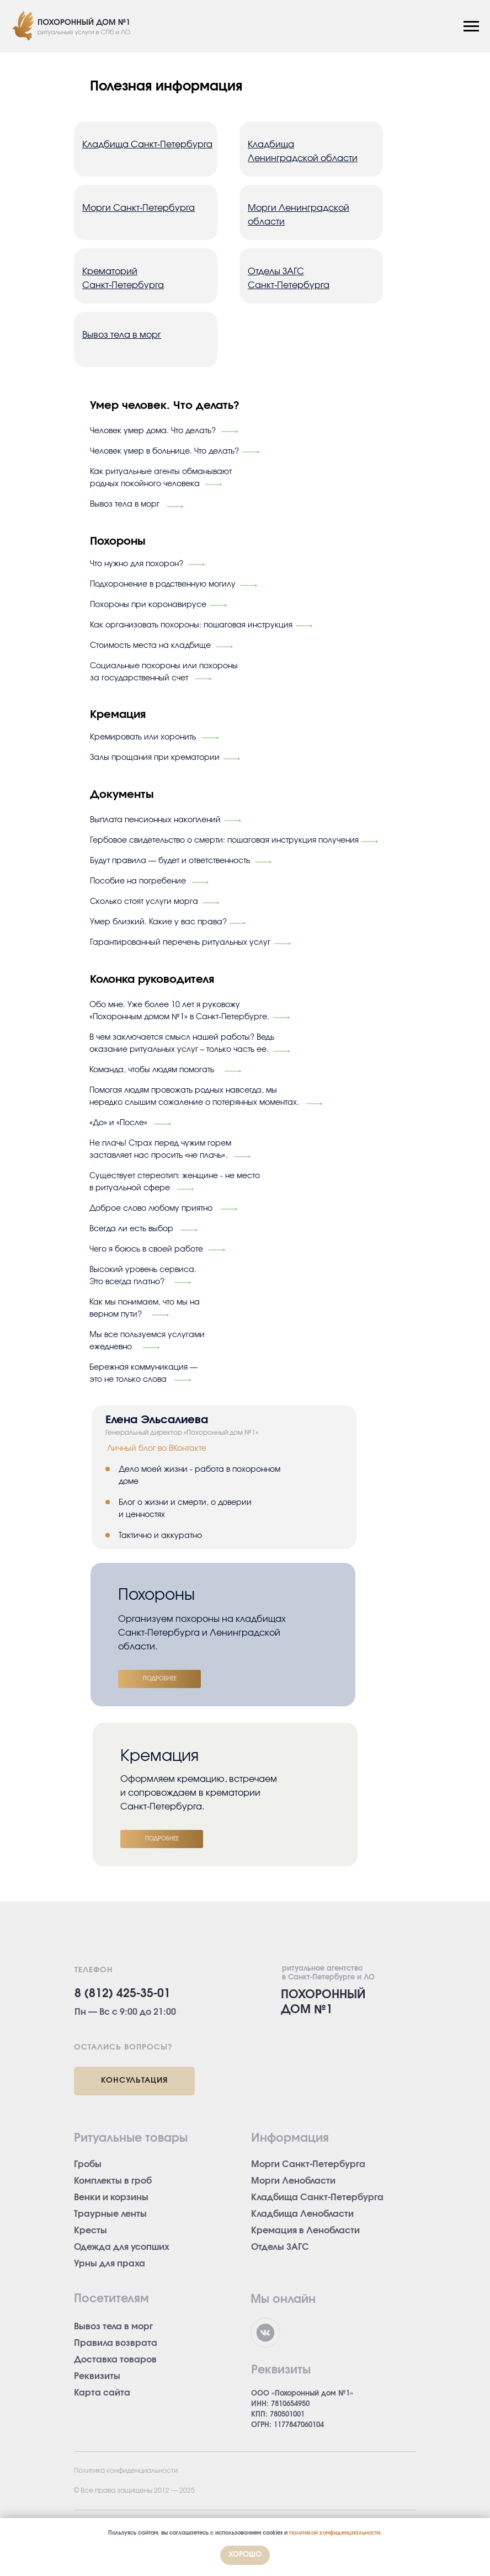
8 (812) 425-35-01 (122, 1993)
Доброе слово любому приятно (150, 1208)
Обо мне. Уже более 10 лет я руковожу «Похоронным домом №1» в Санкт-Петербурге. (179, 1011)
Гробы (88, 2164)
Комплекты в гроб (113, 2180)
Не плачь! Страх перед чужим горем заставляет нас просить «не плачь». (160, 1149)
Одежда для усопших (121, 2247)
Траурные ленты (110, 2214)
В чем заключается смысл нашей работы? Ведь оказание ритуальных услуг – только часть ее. (181, 1043)
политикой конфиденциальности (334, 2533)
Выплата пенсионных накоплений (155, 820)
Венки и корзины (111, 2197)
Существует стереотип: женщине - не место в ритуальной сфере (174, 1182)
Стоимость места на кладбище (150, 646)
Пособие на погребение (138, 881)
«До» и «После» (118, 1123)
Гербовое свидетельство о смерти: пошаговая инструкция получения (224, 840)
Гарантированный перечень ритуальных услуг (180, 942)
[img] (281, 1017)
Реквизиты (97, 2376)
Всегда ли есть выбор (131, 1229)
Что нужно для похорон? (136, 564)
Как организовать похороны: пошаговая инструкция (191, 625)
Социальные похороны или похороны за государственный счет (164, 672)
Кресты (90, 2230)
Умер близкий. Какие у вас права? (158, 922)
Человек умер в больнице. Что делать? (164, 451)
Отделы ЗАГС (280, 2247)
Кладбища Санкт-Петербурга (317, 2197)
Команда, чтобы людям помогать (151, 1070)
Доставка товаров (115, 2359)
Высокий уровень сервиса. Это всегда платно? (142, 1276)
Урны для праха (109, 2263)
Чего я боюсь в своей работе (146, 1249)
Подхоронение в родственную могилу (163, 584)
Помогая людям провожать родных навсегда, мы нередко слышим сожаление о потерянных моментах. (194, 1096)
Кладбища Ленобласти (302, 2214)
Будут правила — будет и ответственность (170, 861)
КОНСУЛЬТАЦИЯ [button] (134, 2080)
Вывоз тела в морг (124, 504)
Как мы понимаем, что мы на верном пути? (144, 1308)
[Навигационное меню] (471, 26)
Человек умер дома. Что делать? (153, 431)
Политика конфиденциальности (126, 2470)
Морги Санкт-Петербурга (308, 2164)
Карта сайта (102, 2392)
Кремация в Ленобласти (305, 2230)
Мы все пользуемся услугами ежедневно (147, 1341)
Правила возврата (115, 2343)
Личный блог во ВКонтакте (156, 1448)
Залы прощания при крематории (155, 758)
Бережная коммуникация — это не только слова (143, 1373)
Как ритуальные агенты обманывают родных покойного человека (161, 478)
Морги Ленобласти (293, 2180)
